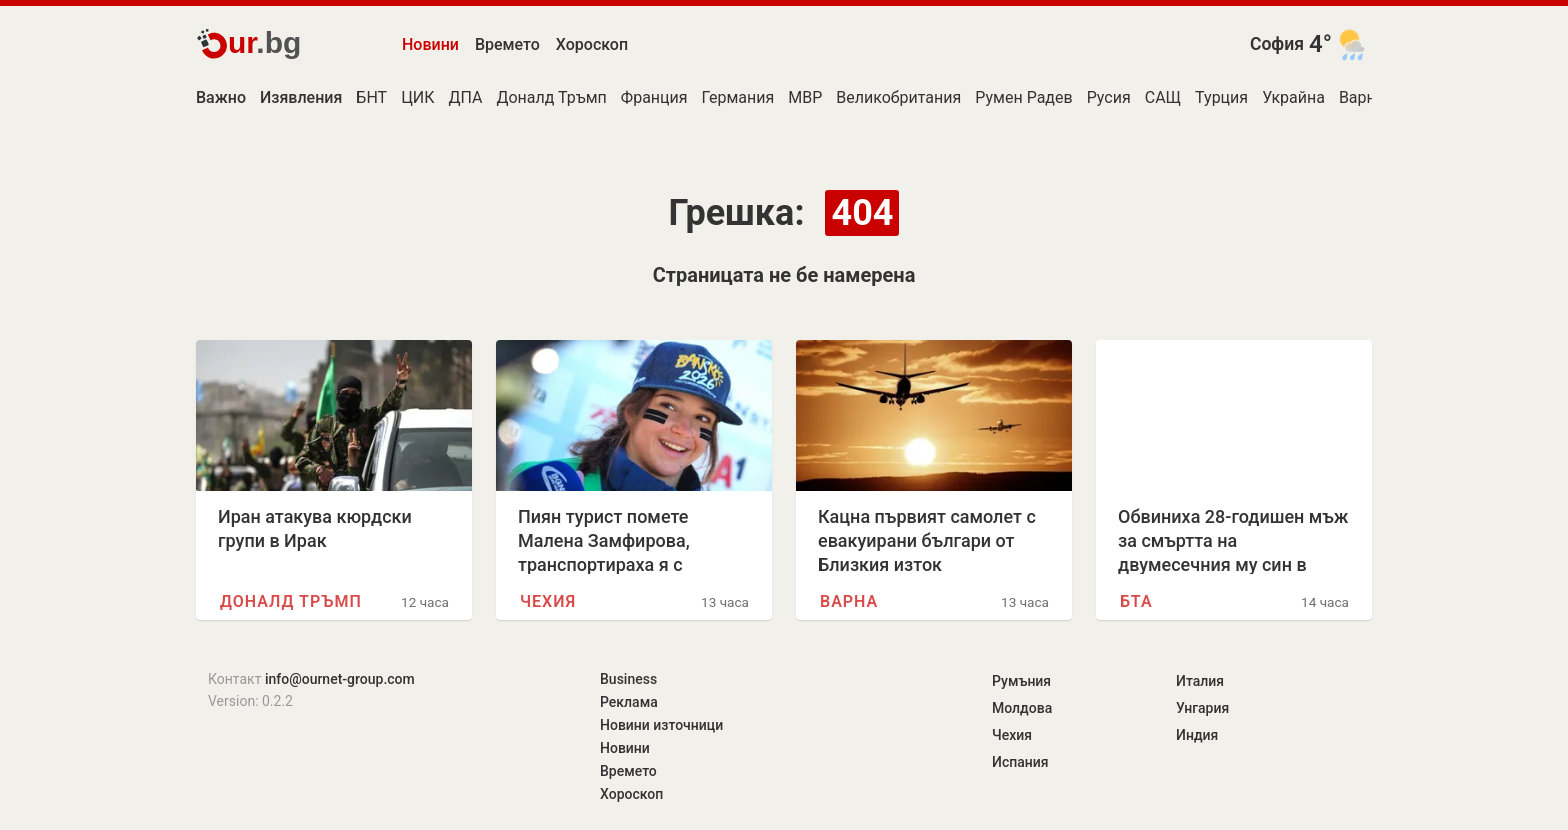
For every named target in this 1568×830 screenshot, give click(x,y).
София (1277, 44)
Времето (507, 44)
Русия (1109, 97)
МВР (805, 97)
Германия (738, 97)
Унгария (1202, 708)
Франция (654, 97)
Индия (1197, 735)
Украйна (1293, 97)
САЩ (1163, 97)
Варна (1362, 97)
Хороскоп (592, 44)
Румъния (1021, 681)
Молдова (1022, 708)
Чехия (548, 601)
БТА (1136, 601)
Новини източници (661, 725)
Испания (1020, 762)
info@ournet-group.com (340, 679)
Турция (1221, 97)
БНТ (371, 97)
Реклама (629, 702)
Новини (430, 44)
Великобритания (898, 97)
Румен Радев (1023, 97)
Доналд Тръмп (551, 97)
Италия (1200, 681)
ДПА (466, 97)
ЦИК (417, 97)
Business (628, 679)
